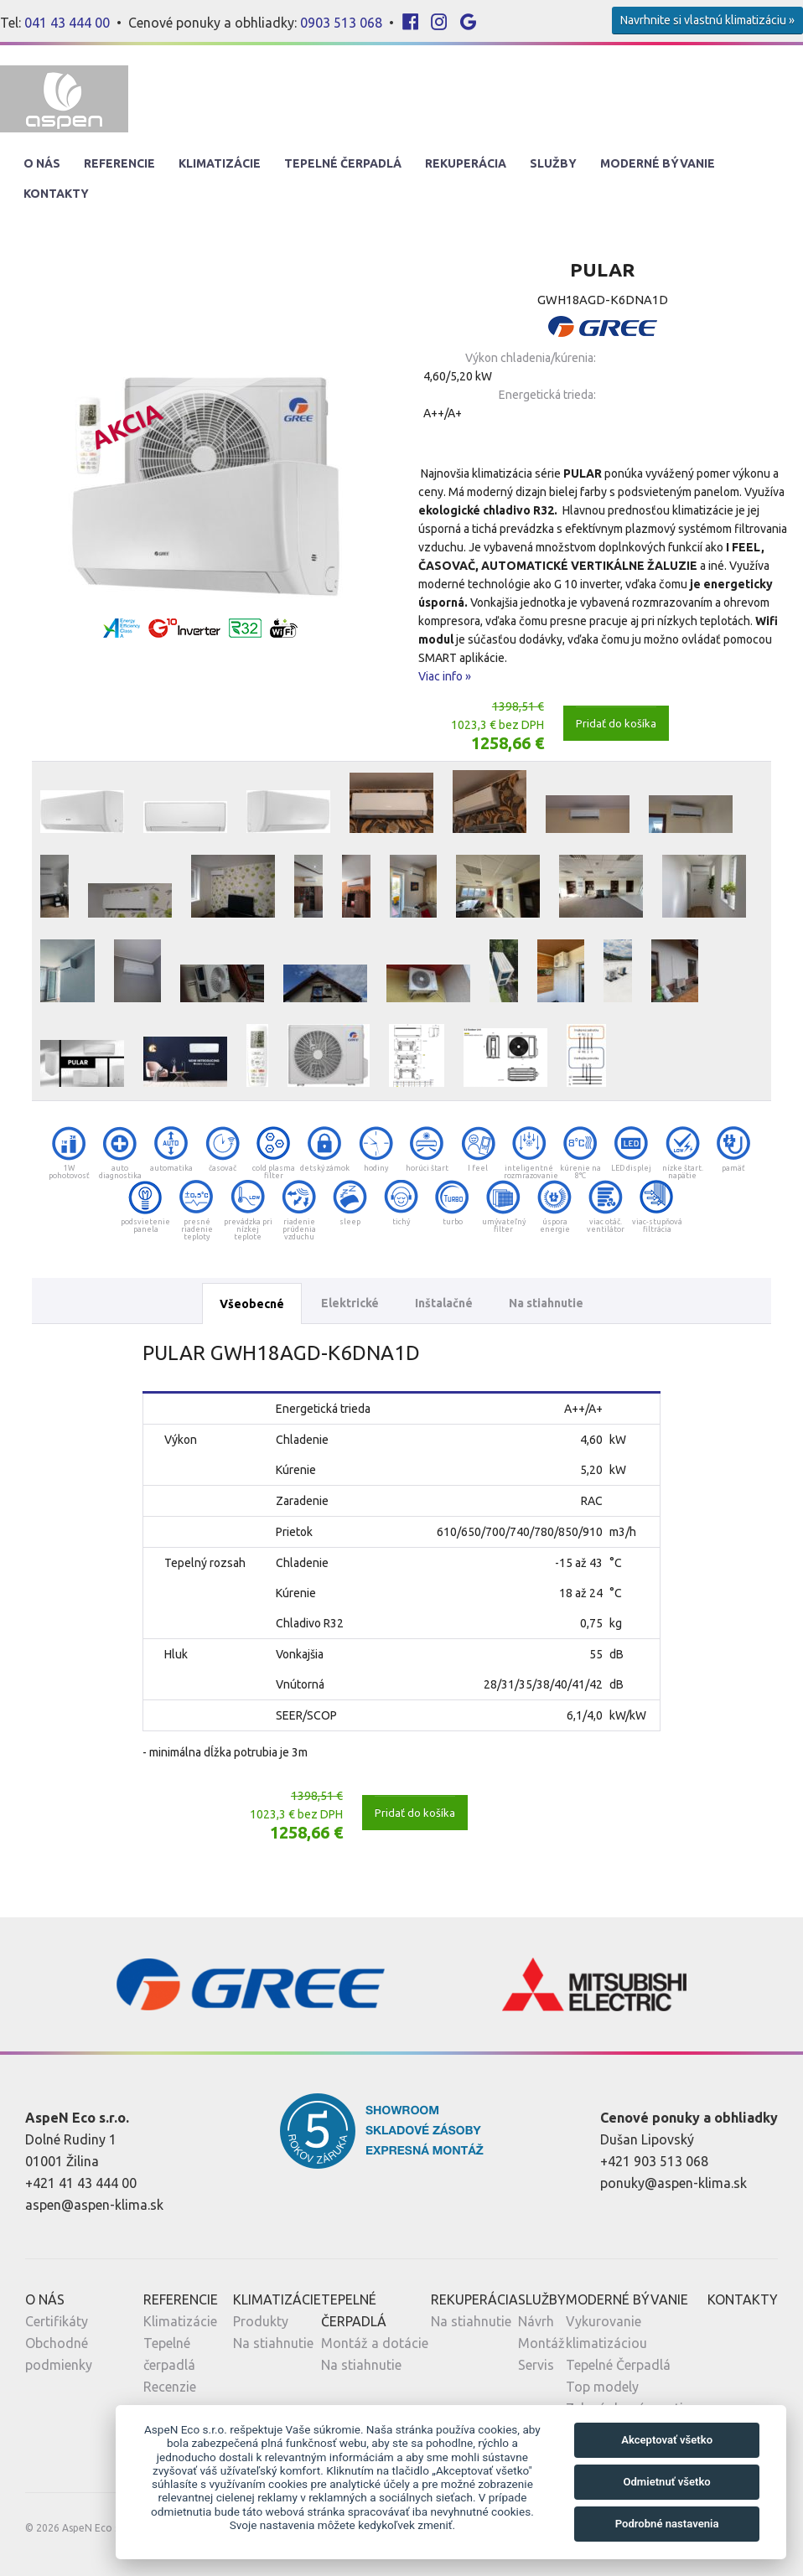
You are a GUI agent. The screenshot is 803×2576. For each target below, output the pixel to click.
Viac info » (444, 676)
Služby (553, 163)
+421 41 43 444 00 (81, 2183)
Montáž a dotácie (374, 2343)
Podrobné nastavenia (667, 2523)
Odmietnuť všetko (666, 2481)
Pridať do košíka (616, 723)
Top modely (602, 2386)
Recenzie (169, 2386)
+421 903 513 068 (654, 2161)
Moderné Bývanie (657, 163)
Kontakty (56, 193)
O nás (41, 163)
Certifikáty (56, 2321)
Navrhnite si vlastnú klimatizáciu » (707, 20)
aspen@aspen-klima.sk (94, 2204)
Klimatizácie (220, 163)
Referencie (119, 163)
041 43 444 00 (67, 22)
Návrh (536, 2321)
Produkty (260, 2321)
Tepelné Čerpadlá (343, 163)
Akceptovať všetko (666, 2440)
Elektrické (350, 1303)
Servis (536, 2364)
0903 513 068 (341, 22)
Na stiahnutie (546, 1303)
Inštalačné (444, 1303)
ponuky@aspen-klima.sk (673, 2183)
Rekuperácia (465, 163)
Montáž (541, 2343)
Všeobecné (252, 1304)
